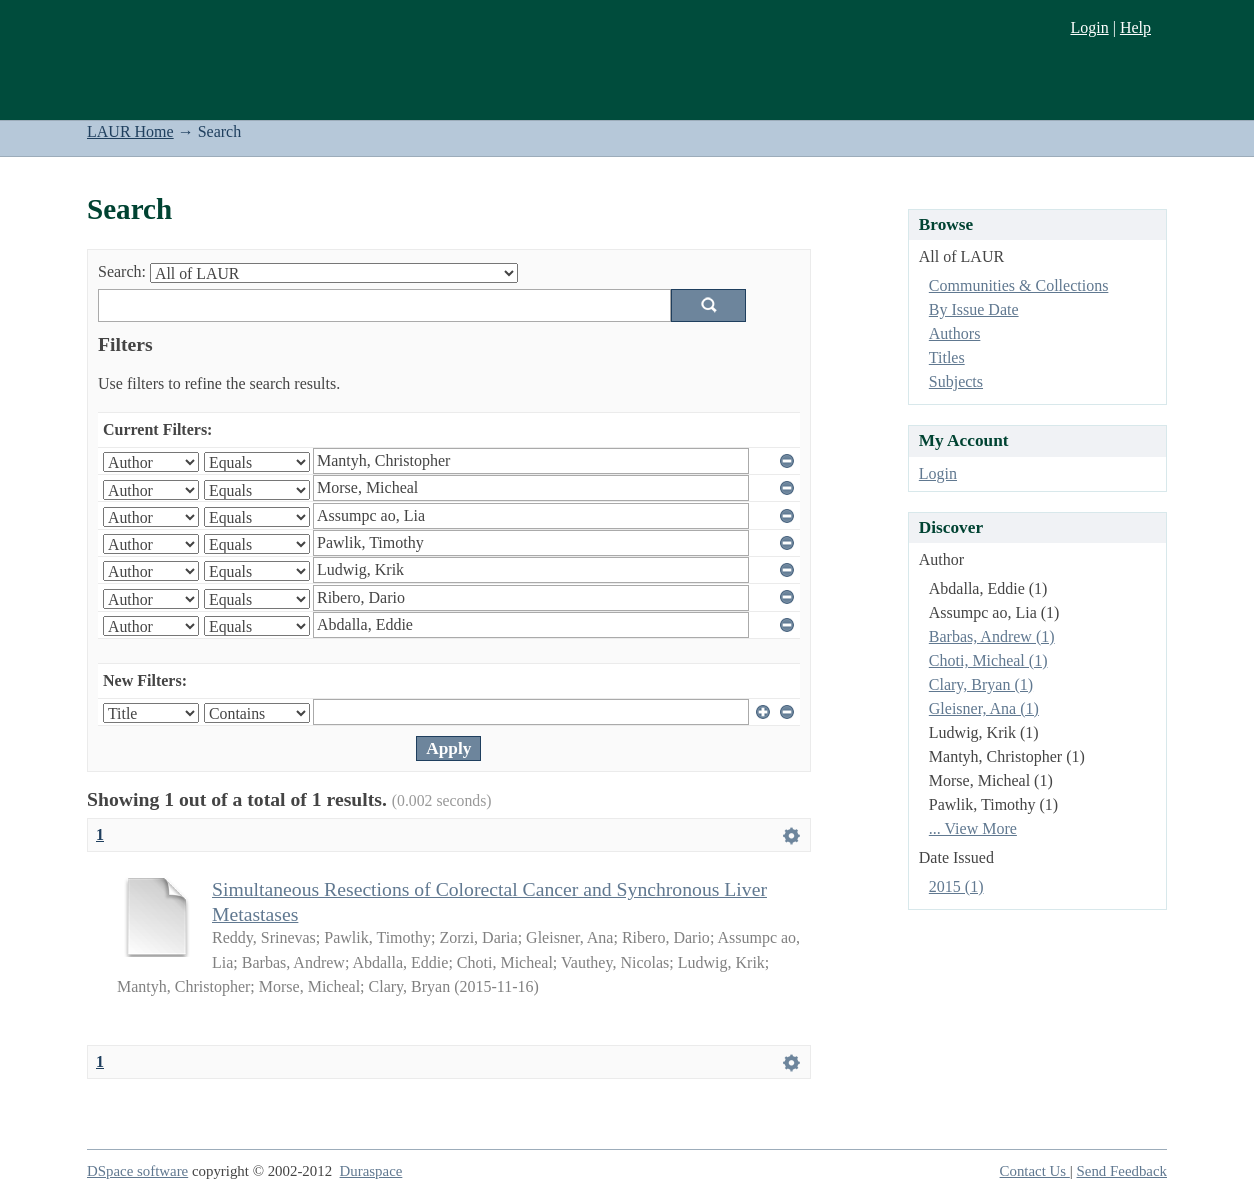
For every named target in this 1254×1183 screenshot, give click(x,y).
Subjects (956, 381)
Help (1135, 27)
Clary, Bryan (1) (981, 684)
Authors (955, 333)
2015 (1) (956, 886)
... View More (973, 828)
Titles (947, 357)
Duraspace (371, 1171)
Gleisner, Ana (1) (984, 708)
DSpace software (137, 1171)
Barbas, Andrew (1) (992, 636)
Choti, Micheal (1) (988, 660)
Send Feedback (1122, 1171)
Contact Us (1035, 1171)
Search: (122, 271)
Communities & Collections (1019, 285)
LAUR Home (130, 131)
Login (1089, 27)
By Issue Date (974, 309)
